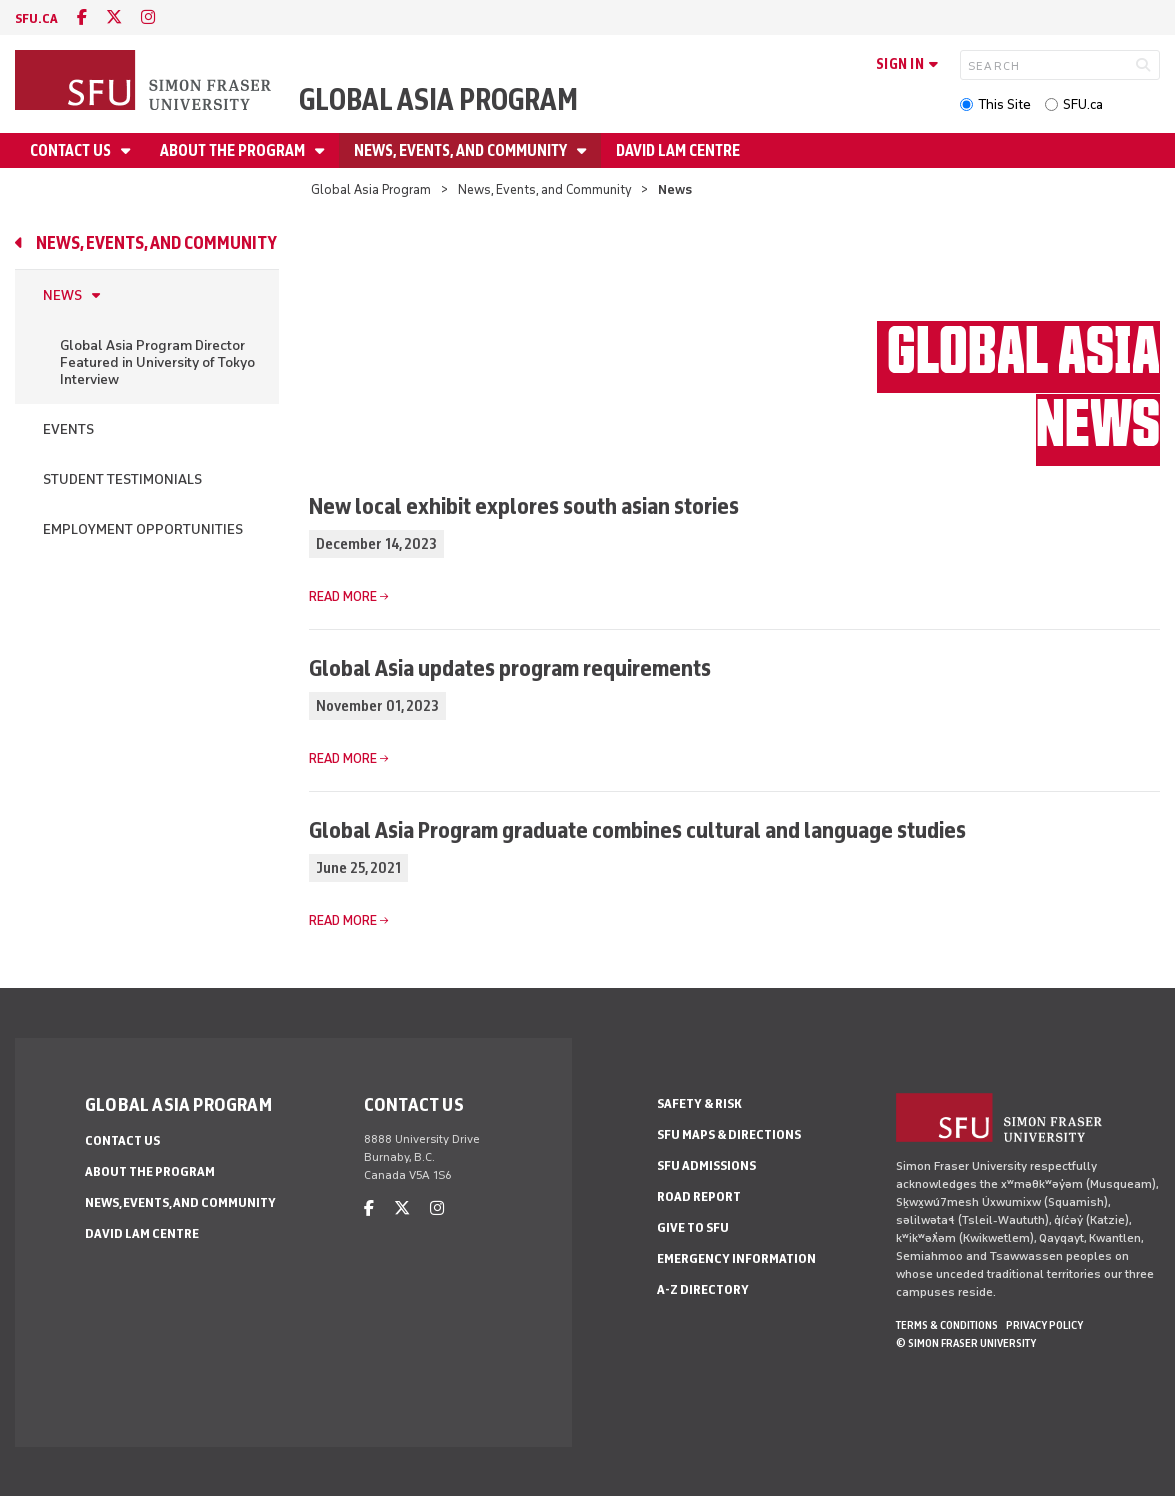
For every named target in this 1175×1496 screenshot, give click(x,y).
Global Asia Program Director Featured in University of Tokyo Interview (157, 362)
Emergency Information (736, 1258)
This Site (1004, 104)
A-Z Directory (703, 1289)
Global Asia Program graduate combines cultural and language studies (637, 829)
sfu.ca (36, 18)
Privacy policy (1044, 1325)
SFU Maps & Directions (729, 1134)
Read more (343, 596)
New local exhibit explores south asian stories (524, 505)
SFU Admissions (706, 1165)
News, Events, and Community (462, 150)
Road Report (699, 1196)
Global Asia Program (438, 99)
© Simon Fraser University (966, 1343)
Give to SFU (693, 1227)
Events (68, 429)
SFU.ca (1083, 104)
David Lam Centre (678, 150)
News (62, 295)
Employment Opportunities (143, 529)
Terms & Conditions (947, 1325)
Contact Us (72, 150)
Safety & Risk (699, 1103)
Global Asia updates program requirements (510, 667)
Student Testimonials (122, 479)
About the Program (234, 150)
